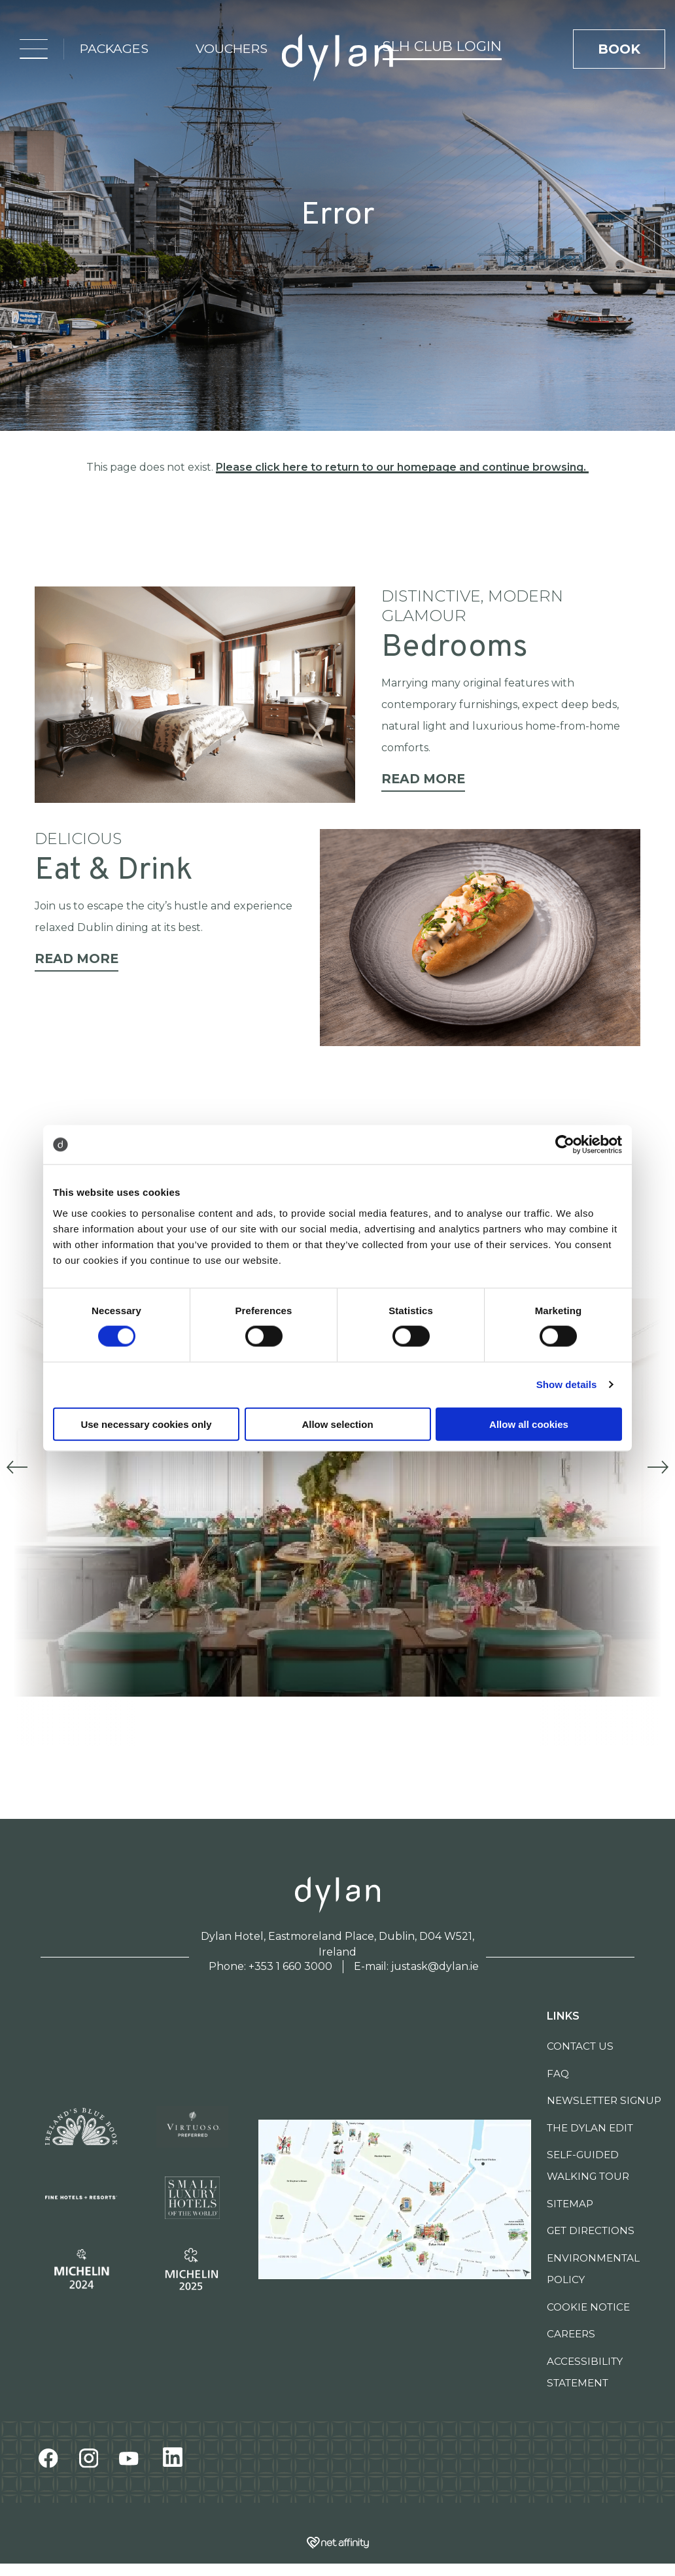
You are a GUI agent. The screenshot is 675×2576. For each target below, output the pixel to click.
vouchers (232, 48)
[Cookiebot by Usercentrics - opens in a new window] (565, 1145)
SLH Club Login (442, 46)
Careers (571, 2334)
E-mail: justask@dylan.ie (416, 1966)
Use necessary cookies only (145, 1423)
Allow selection (337, 1423)
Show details (566, 1384)
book (619, 49)
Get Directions (590, 2230)
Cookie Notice (588, 2307)
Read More (423, 779)
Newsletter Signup (604, 2100)
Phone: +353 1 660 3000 (270, 1966)
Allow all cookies (528, 1423)
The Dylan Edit (590, 2128)
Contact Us (580, 2046)
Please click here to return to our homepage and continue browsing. (402, 467)
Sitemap (570, 2203)
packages (114, 48)
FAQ (558, 2073)
